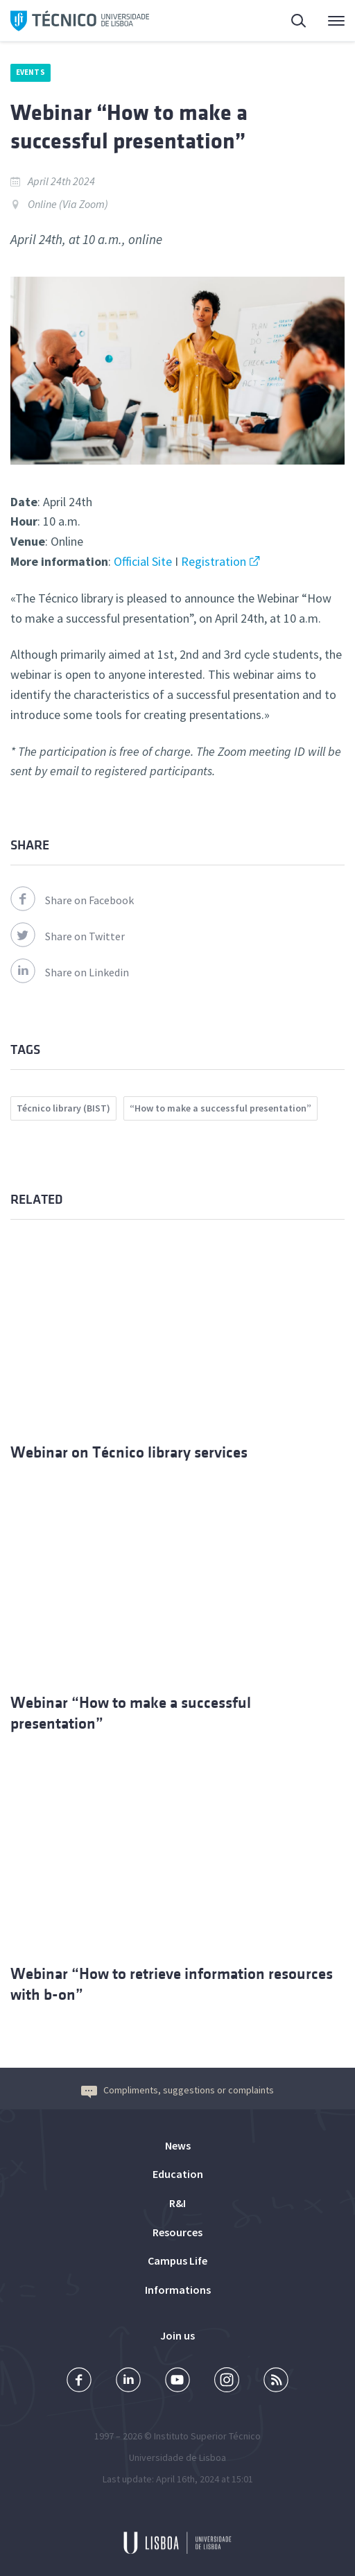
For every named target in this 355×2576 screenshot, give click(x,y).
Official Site (141, 561)
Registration (213, 561)
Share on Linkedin (69, 972)
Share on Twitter (67, 936)
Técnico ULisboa (79, 20)
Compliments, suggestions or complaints (177, 2090)
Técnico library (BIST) (63, 1108)
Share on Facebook (72, 900)
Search (299, 22)
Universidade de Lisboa (177, 2457)
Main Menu (336, 24)
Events (30, 72)
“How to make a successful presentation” (220, 1108)
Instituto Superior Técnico (207, 2436)
